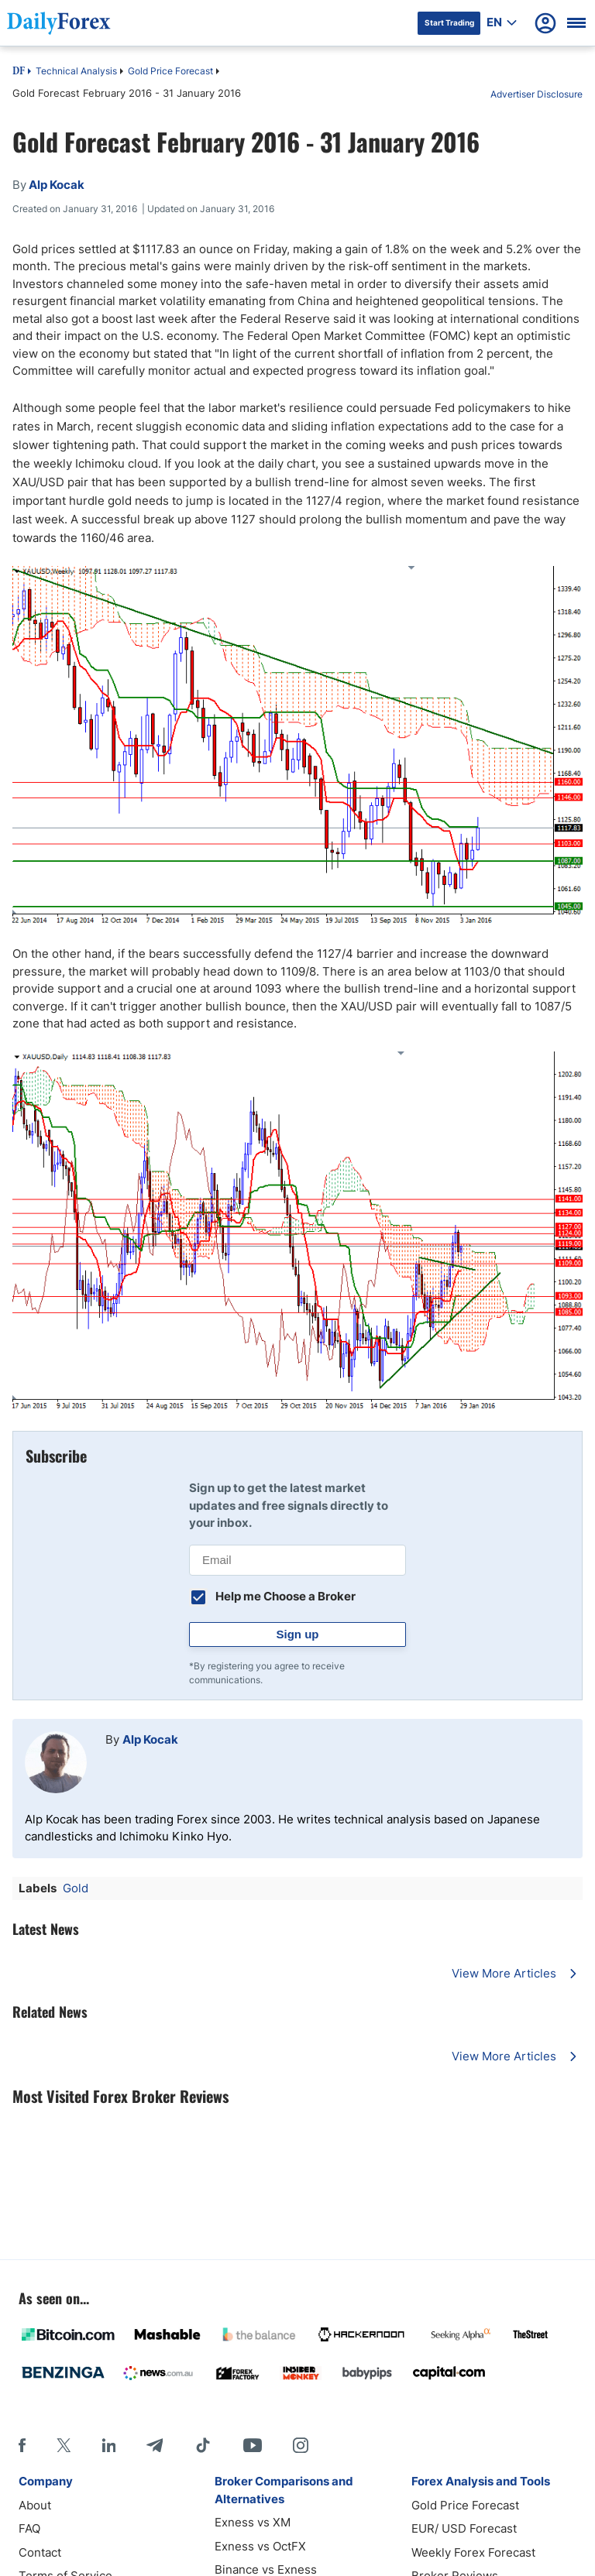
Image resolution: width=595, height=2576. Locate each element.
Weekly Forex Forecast (473, 2552)
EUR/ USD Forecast (464, 2528)
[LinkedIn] (108, 2445)
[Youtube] (252, 2445)
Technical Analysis (76, 71)
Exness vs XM (253, 2522)
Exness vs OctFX (260, 2546)
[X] (64, 2445)
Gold (75, 1888)
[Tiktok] (203, 2445)
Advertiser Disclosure (536, 94)
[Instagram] (300, 2445)
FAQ (29, 2528)
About (35, 2505)
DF (18, 72)
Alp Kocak (150, 1739)
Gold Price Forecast (170, 71)
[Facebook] (22, 2445)
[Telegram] (154, 2445)
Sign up (298, 1634)
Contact (40, 2552)
